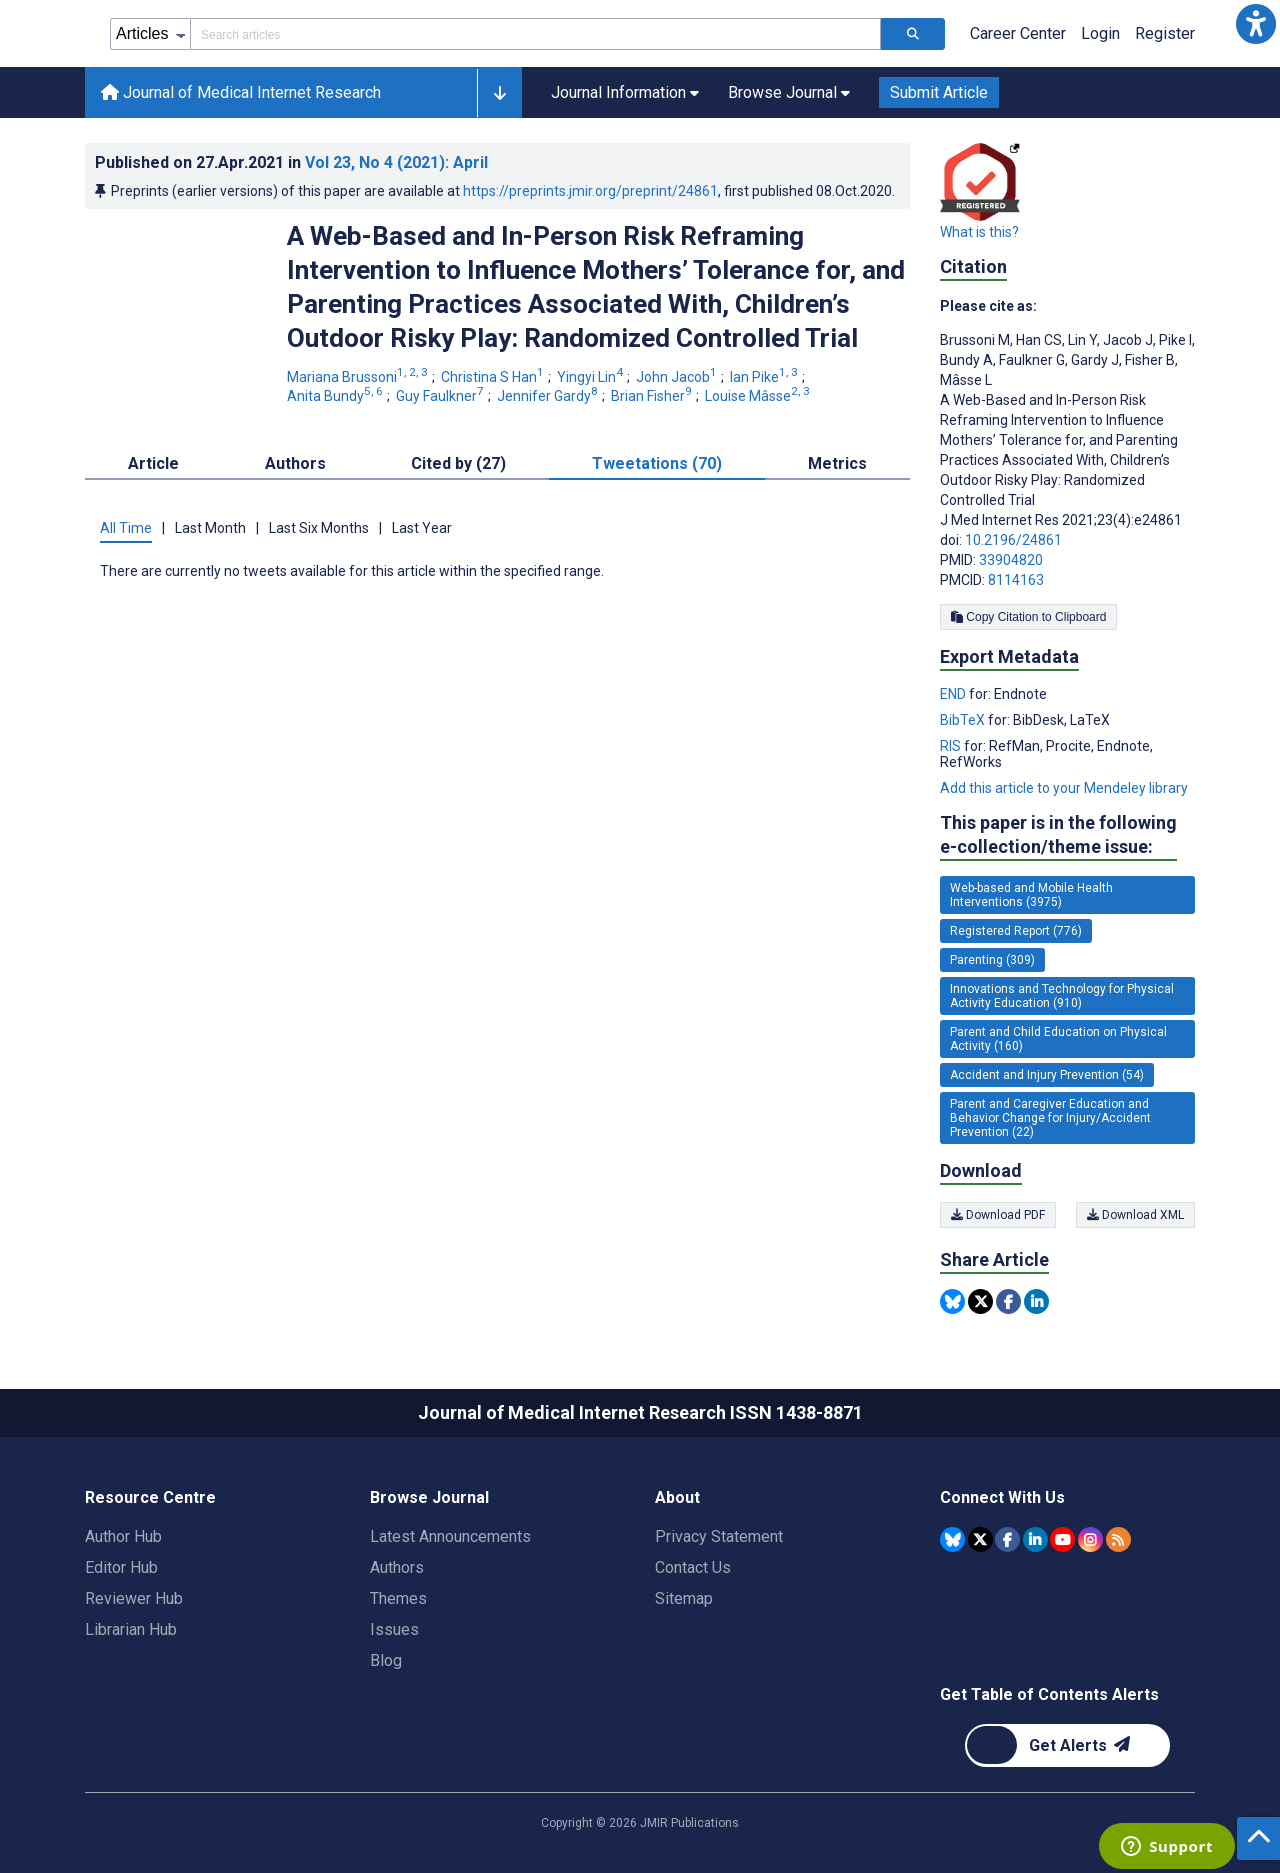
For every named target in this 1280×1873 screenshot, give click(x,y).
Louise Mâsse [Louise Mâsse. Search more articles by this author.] (759, 396)
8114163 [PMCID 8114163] (1016, 580)
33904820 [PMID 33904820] (1011, 560)
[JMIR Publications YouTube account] (1062, 1539)
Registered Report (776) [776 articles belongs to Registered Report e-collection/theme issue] (1016, 931)
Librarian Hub (131, 1629)
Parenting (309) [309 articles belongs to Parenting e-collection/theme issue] (992, 960)
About (677, 1497)
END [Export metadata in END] (954, 694)
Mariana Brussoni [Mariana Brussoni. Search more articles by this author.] (359, 377)
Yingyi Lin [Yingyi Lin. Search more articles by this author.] (591, 377)
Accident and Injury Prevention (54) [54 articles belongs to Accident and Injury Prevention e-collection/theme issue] (1047, 1075)
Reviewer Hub (134, 1598)
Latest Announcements (450, 1536)
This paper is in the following (1058, 835)
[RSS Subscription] (1118, 1539)
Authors (397, 1567)
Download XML (1135, 1215)
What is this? (979, 232)
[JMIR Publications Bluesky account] (952, 1539)
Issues (394, 1629)
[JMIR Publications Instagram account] (1090, 1539)
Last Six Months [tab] (319, 528)
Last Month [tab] (210, 528)
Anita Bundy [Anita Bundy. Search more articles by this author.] (336, 396)
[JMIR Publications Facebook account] (1007, 1539)
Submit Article (939, 92)
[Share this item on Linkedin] (1036, 1301)
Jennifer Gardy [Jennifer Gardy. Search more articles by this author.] (549, 396)
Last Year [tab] (422, 528)
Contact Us (693, 1567)
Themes (398, 1598)
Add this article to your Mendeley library (1064, 788)
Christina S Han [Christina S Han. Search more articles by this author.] (494, 377)
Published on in (291, 162)
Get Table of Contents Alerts (1049, 1694)
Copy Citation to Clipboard (1028, 617)
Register (1165, 33)
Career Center (1018, 33)
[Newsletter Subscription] (1067, 1745)
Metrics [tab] (837, 463)
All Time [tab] (126, 528)
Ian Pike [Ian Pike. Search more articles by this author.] (765, 377)
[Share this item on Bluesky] (952, 1301)
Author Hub (123, 1536)
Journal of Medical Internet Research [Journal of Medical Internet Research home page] (241, 92)
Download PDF (998, 1215)
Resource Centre (150, 1497)
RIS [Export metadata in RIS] (952, 746)
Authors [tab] (295, 463)
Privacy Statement (719, 1536)
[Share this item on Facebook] (1008, 1301)
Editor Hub (121, 1567)
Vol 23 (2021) (396, 162)
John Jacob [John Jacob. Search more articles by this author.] (678, 377)
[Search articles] (913, 34)
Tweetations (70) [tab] (657, 463)
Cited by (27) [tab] (458, 463)
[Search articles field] (535, 34)
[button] (1256, 24)
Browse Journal (429, 1497)
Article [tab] (153, 463)
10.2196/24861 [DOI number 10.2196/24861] (1013, 540)
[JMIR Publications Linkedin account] (1035, 1539)
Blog (386, 1660)
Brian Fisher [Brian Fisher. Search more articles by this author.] (653, 396)
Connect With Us (1002, 1497)
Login (1100, 33)
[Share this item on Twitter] (980, 1301)
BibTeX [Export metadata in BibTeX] (964, 720)
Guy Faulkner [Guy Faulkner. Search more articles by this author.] (441, 396)
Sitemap (684, 1598)
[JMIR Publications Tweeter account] (980, 1539)
